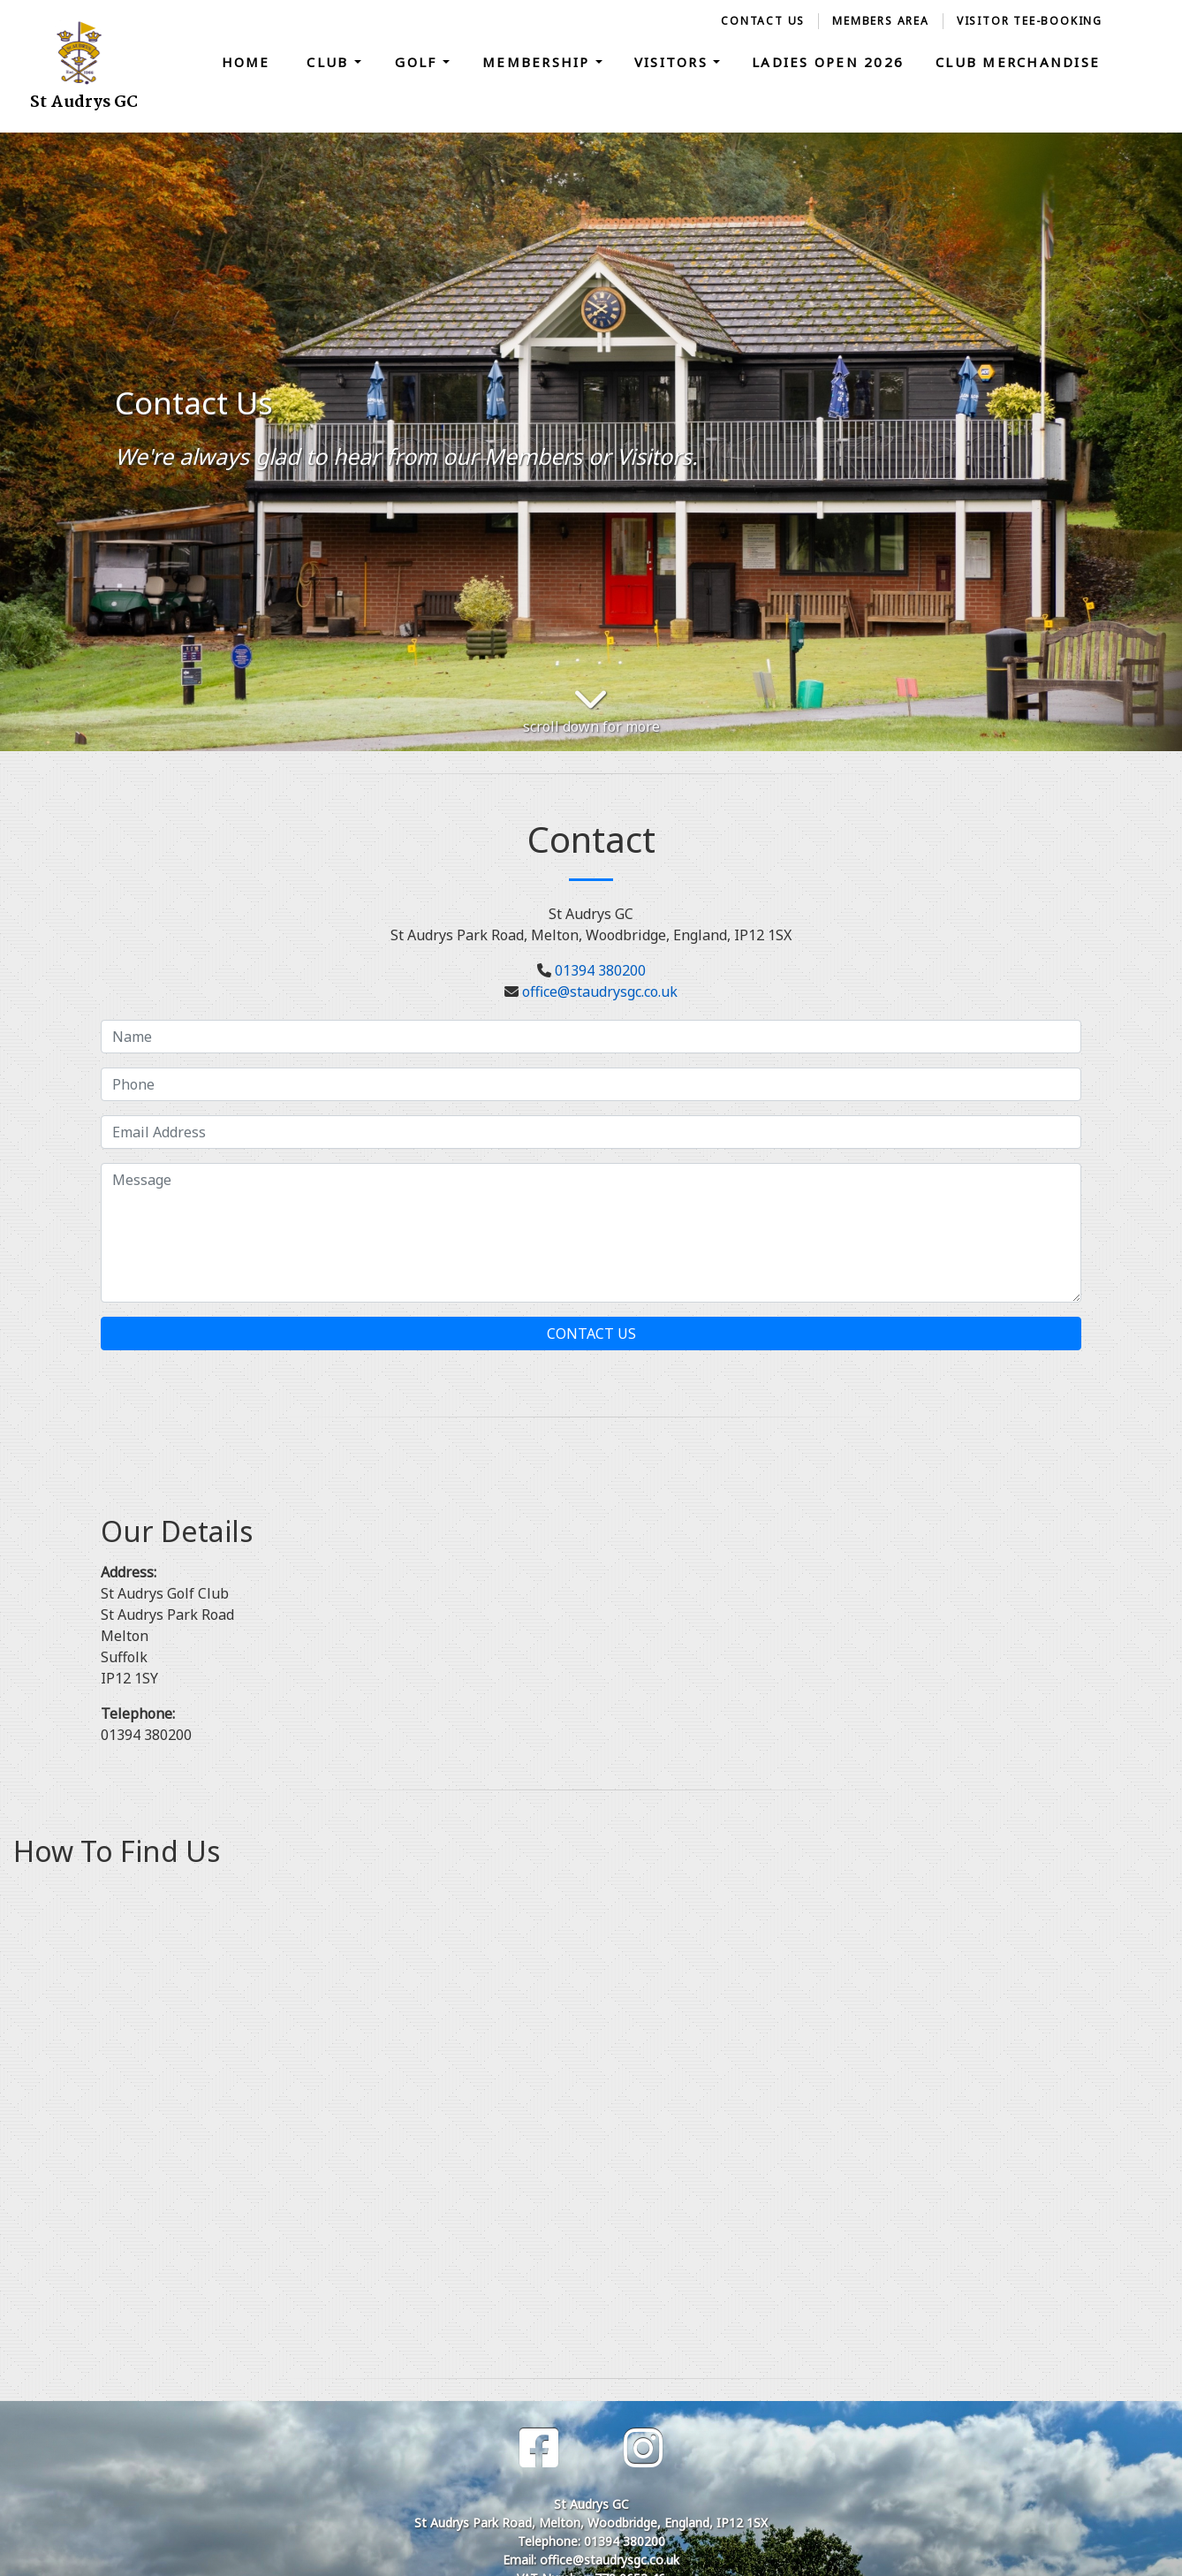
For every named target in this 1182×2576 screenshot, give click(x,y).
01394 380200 (600, 970)
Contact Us (763, 20)
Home (246, 62)
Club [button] (330, 62)
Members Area (880, 20)
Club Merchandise (1018, 62)
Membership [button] (538, 62)
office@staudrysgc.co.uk (600, 991)
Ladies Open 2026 (828, 62)
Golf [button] (418, 62)
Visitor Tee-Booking (1029, 20)
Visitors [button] (673, 62)
